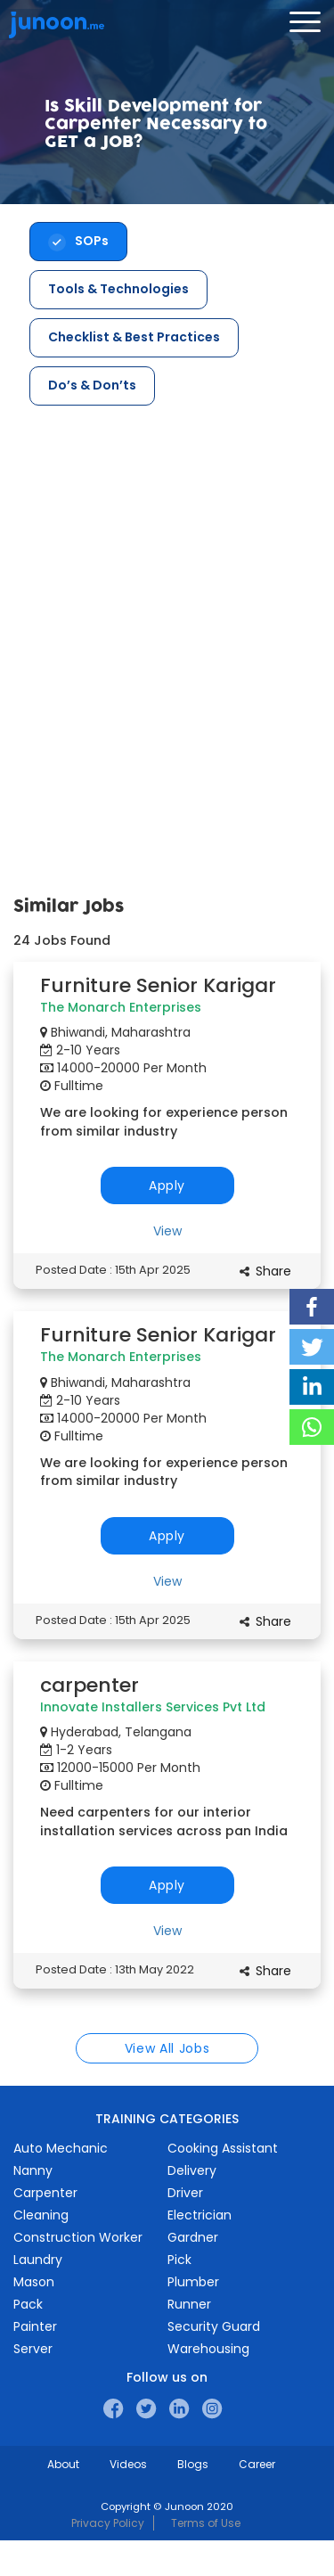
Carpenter (45, 2193)
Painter (35, 2326)
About (63, 2464)
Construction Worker (78, 2237)
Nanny (33, 2170)
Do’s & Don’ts (92, 385)
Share (273, 1271)
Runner (189, 2304)
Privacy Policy (107, 2523)
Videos (128, 2464)
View (167, 1231)
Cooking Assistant (222, 2148)
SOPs (92, 241)
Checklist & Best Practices (134, 337)
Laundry (37, 2259)
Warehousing (208, 2349)
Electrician (199, 2215)
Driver (185, 2193)
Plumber (193, 2282)
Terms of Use (205, 2523)
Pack (28, 2304)
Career (257, 2464)
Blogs (192, 2464)
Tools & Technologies (118, 289)
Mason (33, 2282)
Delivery (191, 2170)
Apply (167, 1185)
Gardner (192, 2237)
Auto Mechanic (60, 2148)
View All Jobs (167, 2048)
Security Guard (213, 2326)
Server (33, 2349)
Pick (179, 2259)
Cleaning (41, 2215)
